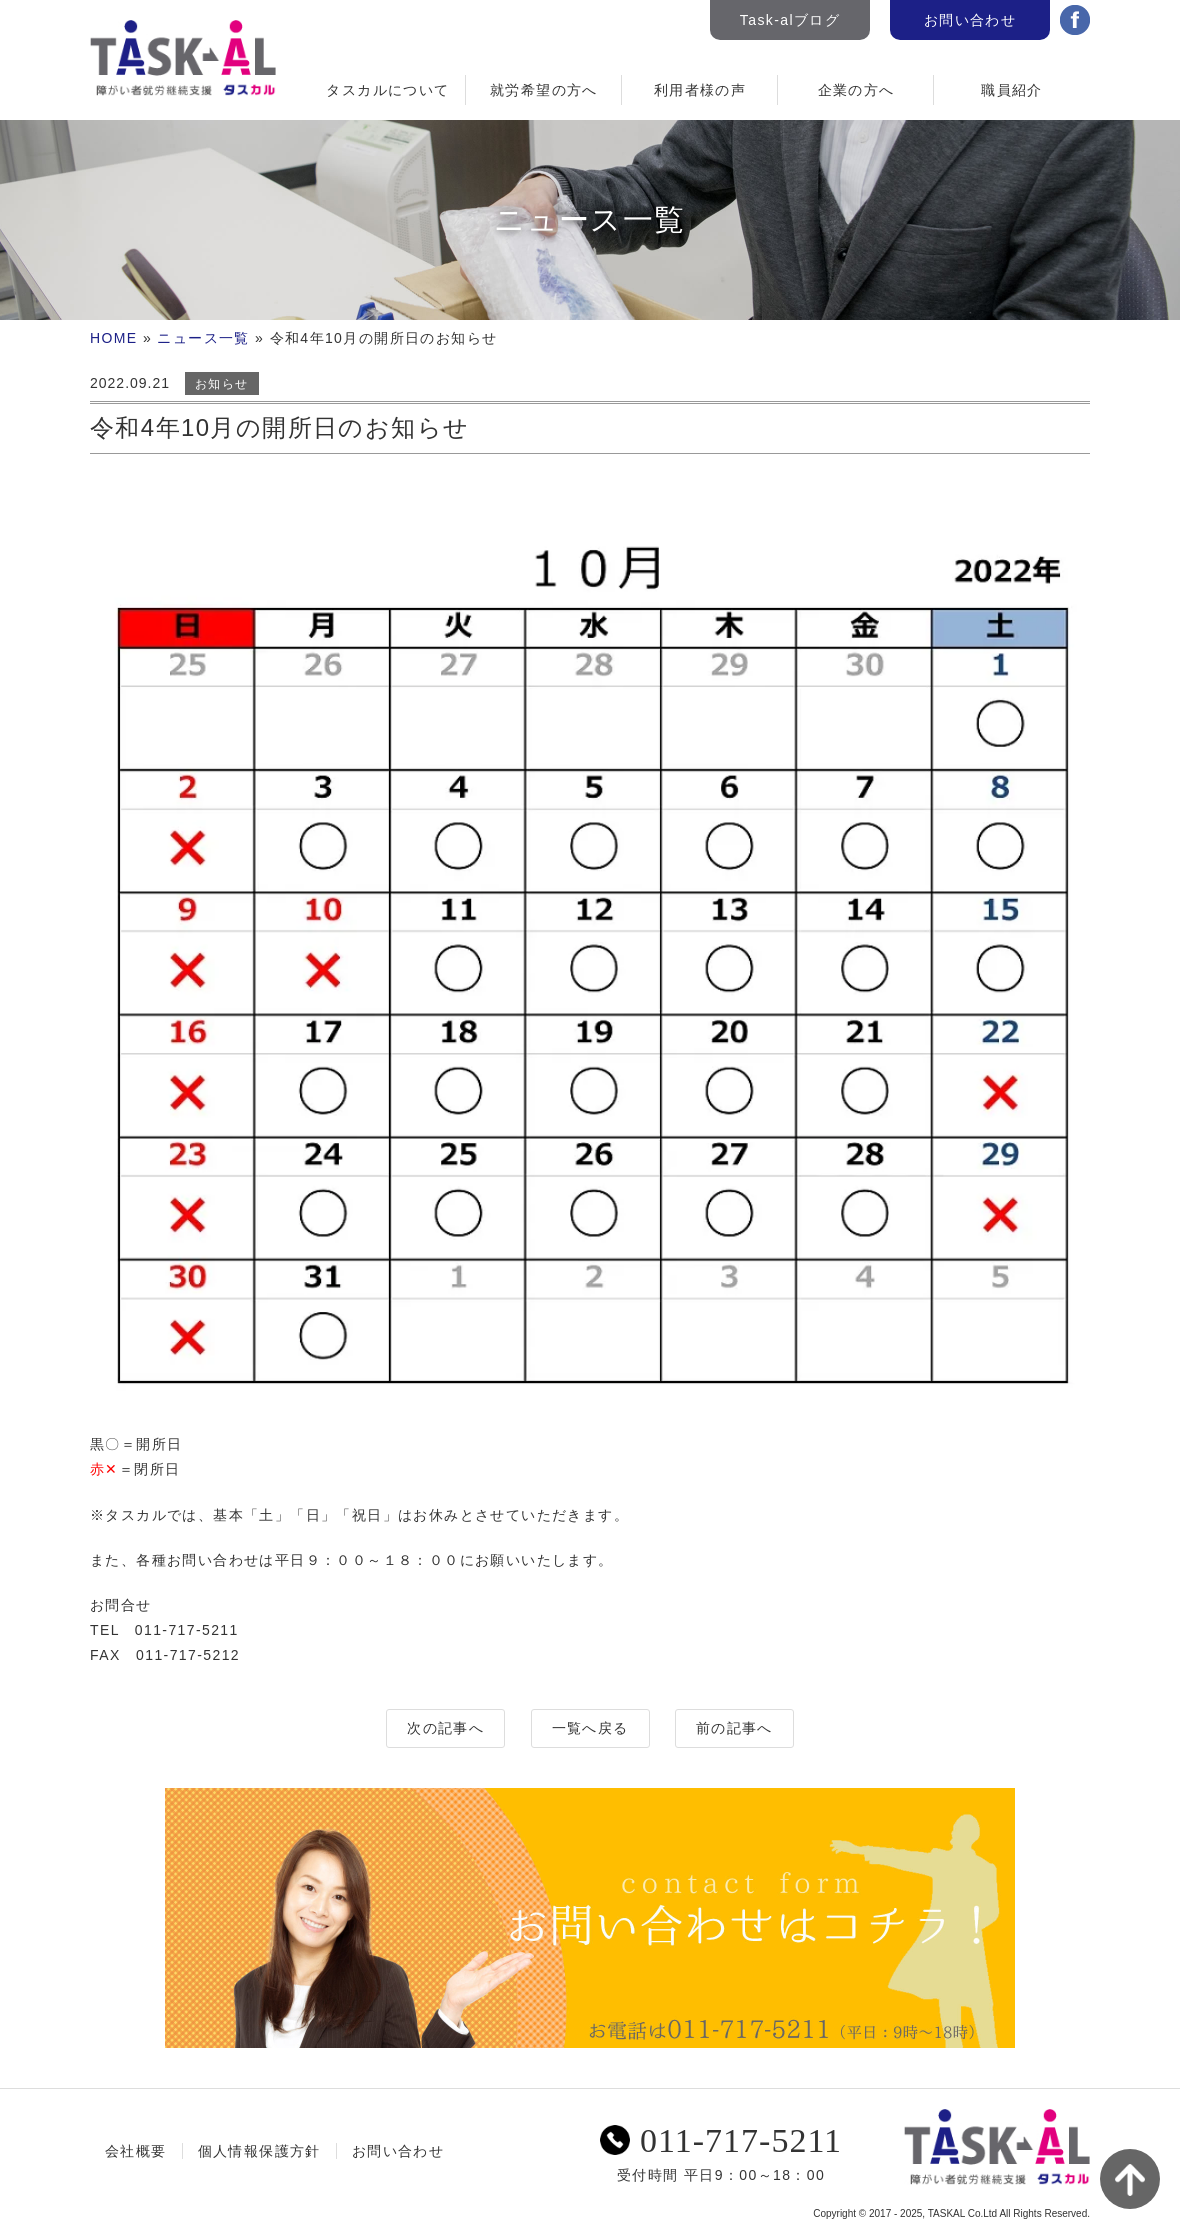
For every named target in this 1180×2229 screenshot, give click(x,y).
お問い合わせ (970, 20)
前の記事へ (734, 1728)
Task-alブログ (790, 20)
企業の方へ (856, 90)
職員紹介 (1012, 90)
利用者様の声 (700, 90)
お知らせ (222, 384)
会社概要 (136, 2151)
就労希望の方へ (544, 90)
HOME (114, 338)
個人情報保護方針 (259, 2151)
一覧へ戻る (590, 1728)
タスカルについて (387, 90)
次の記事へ (445, 1728)
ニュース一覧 (203, 338)
